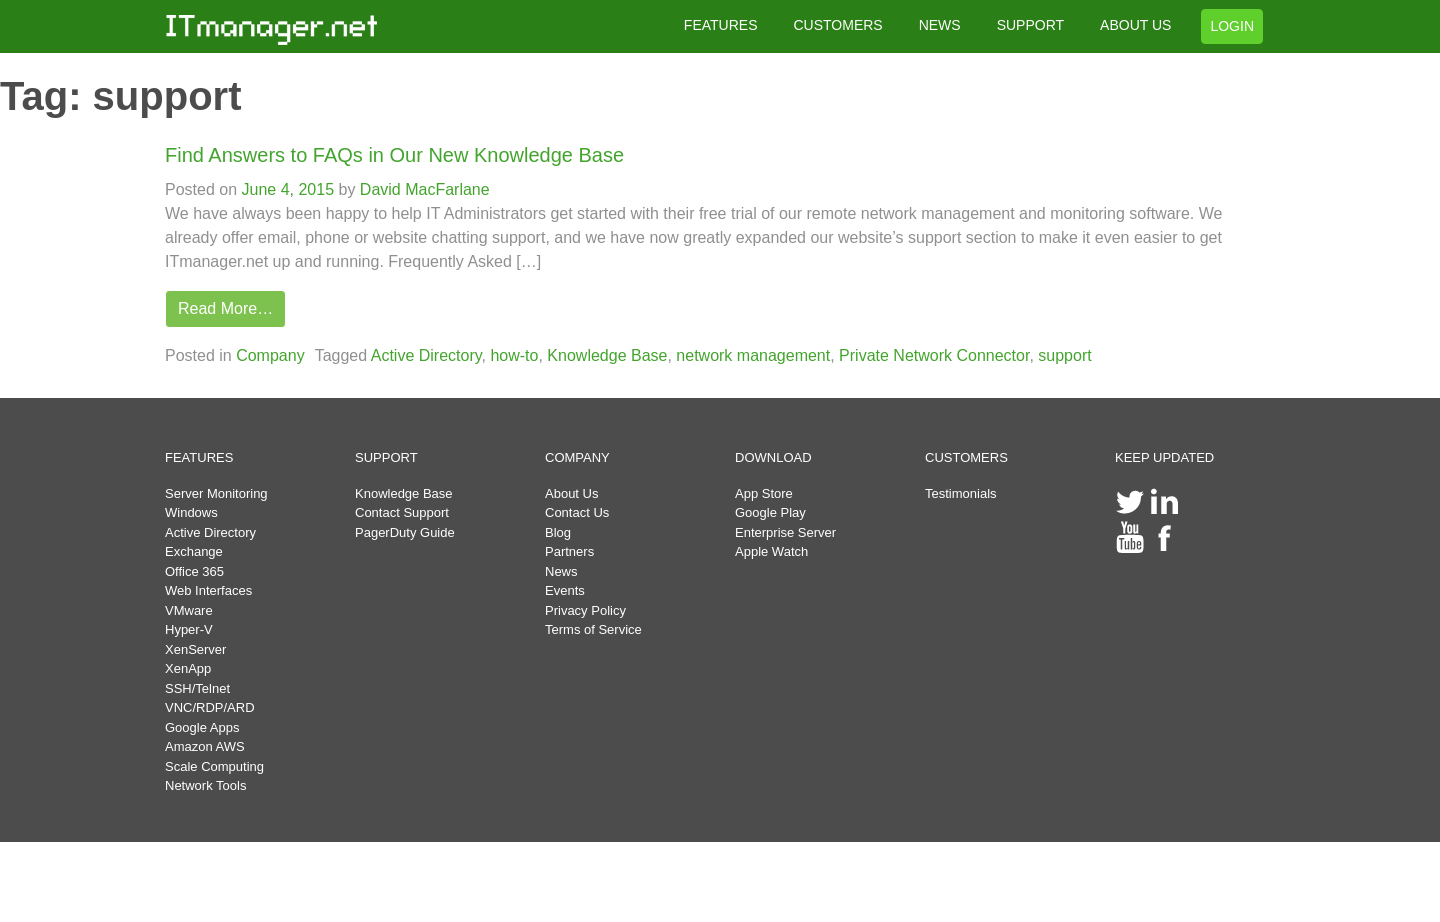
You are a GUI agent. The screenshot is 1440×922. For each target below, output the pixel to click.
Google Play (770, 512)
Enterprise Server (785, 532)
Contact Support (402, 512)
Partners (569, 551)
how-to (514, 355)
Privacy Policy (585, 610)
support (1064, 355)
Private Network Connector (934, 355)
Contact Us (577, 512)
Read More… (225, 308)
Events (565, 590)
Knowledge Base (607, 355)
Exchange (194, 551)
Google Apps (202, 727)
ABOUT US (1135, 25)
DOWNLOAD (773, 457)
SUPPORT (1030, 25)
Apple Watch (771, 551)
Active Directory (426, 355)
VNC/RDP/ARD (210, 707)
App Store (764, 493)
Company (270, 355)
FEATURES (721, 25)
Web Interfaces (208, 590)
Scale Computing (214, 766)
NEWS (940, 25)
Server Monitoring (216, 493)
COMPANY (577, 457)
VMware (189, 610)
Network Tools (205, 785)
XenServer (195, 649)
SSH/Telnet (197, 688)
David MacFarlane (422, 189)
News (561, 571)
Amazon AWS (205, 746)
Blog (558, 532)
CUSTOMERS (837, 25)
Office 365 (194, 571)
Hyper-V (189, 629)
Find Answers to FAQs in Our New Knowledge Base (394, 155)
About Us (571, 493)
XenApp (188, 668)
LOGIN (1232, 26)
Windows (191, 512)
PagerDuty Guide (405, 532)
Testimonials (961, 493)
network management (753, 355)
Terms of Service (593, 629)
